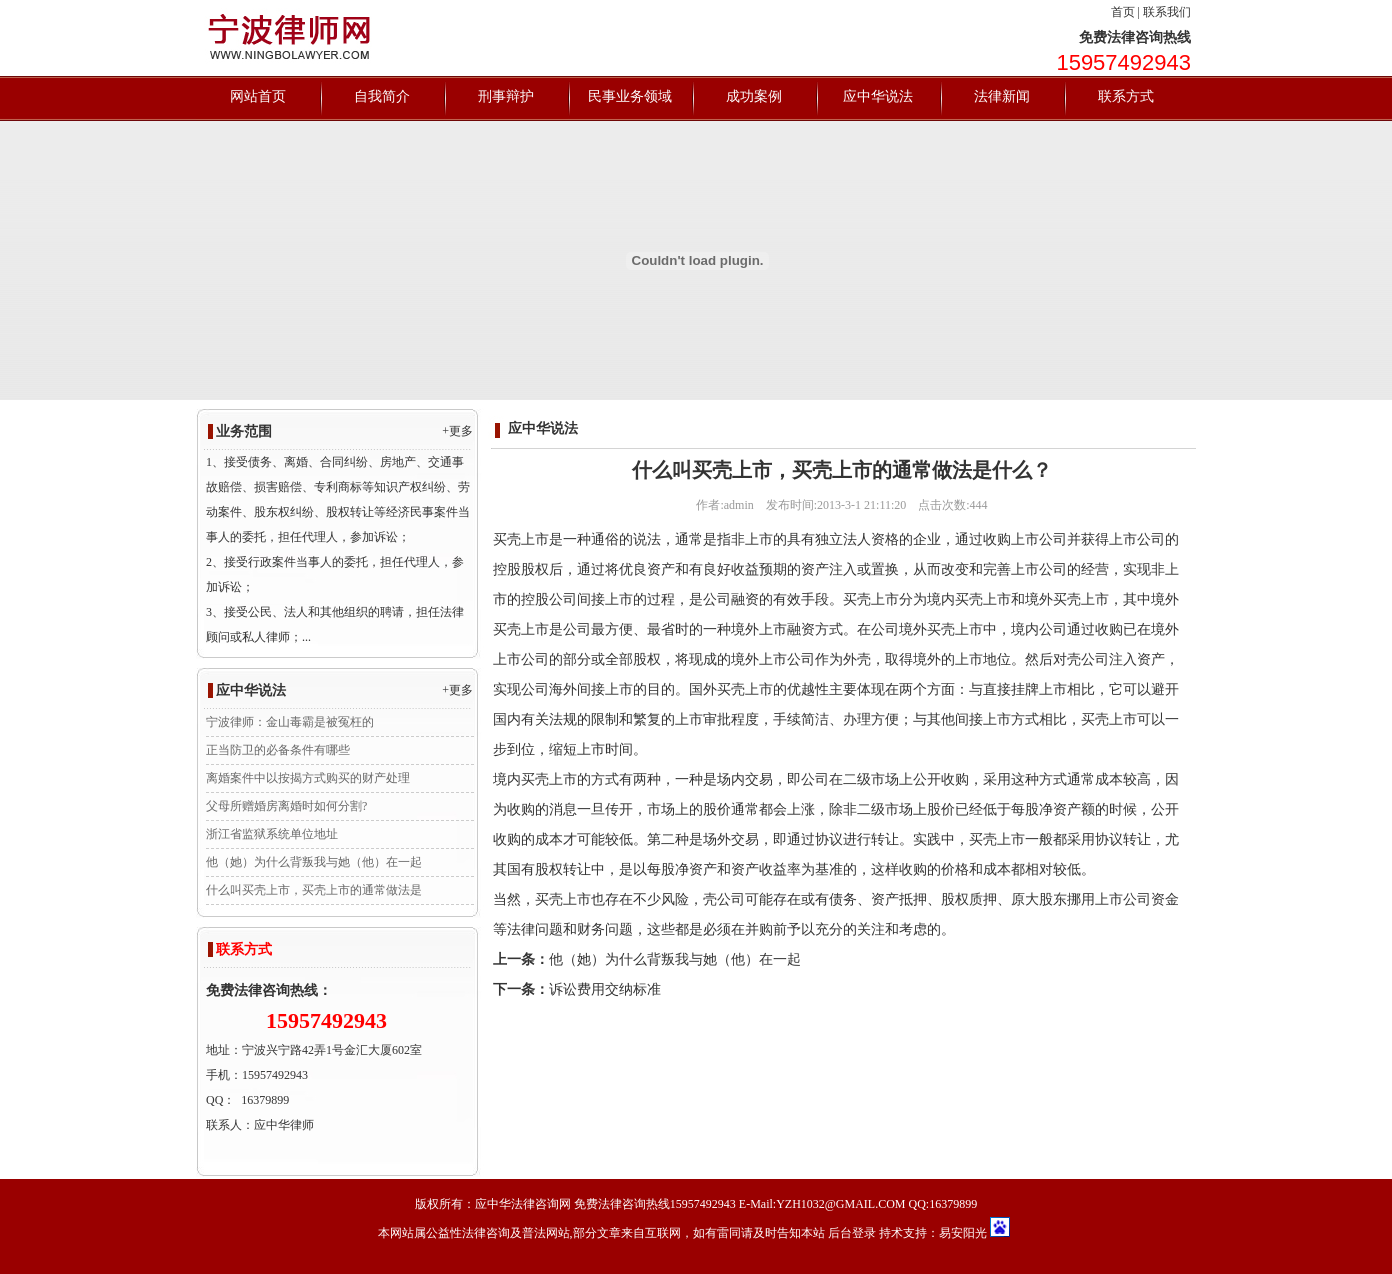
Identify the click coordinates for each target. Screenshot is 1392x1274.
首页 (1123, 12)
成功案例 (754, 96)
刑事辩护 (506, 96)
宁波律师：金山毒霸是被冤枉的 (290, 722)
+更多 (457, 431)
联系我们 (1167, 12)
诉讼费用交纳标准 (605, 989)
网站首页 (258, 96)
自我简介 (382, 96)
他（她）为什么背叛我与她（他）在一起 (314, 862)
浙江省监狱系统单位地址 (272, 834)
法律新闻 (1002, 96)
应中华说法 (878, 96)
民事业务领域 (630, 96)
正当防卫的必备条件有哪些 (278, 750)
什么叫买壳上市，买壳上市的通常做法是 (314, 890)
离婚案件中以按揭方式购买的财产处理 (308, 778)
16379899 (265, 1100)
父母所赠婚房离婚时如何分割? (286, 806)
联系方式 (1126, 96)
